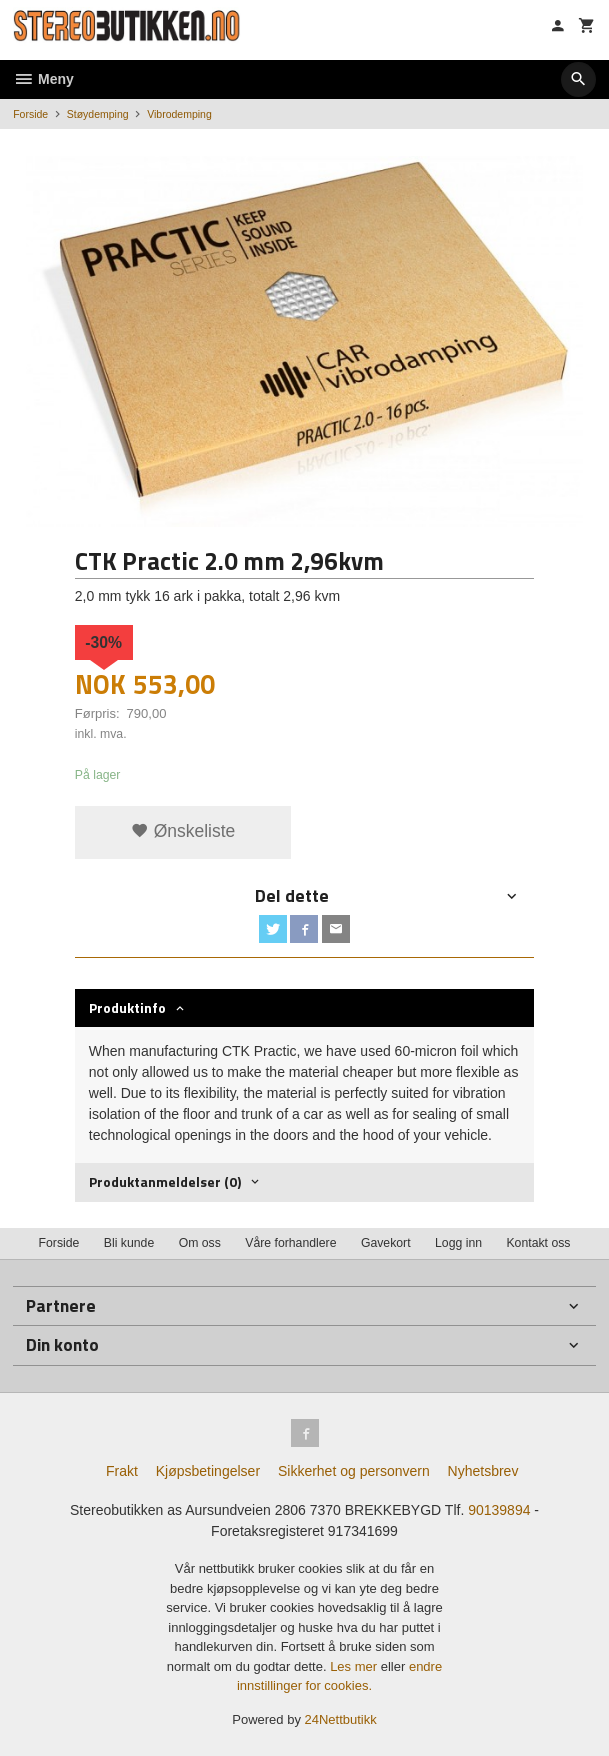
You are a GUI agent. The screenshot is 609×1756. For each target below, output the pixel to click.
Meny (43, 79)
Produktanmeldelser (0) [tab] (165, 1181)
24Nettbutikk (341, 1719)
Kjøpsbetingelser (208, 1471)
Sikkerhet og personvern (354, 1471)
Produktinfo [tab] (127, 1007)
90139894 (499, 1510)
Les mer (355, 1666)
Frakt (122, 1471)
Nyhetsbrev (483, 1471)
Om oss (200, 1243)
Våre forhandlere (290, 1243)
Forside (30, 114)
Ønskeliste (183, 831)
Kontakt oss (538, 1243)
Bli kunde (129, 1243)
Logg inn (458, 1243)
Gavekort (386, 1243)
